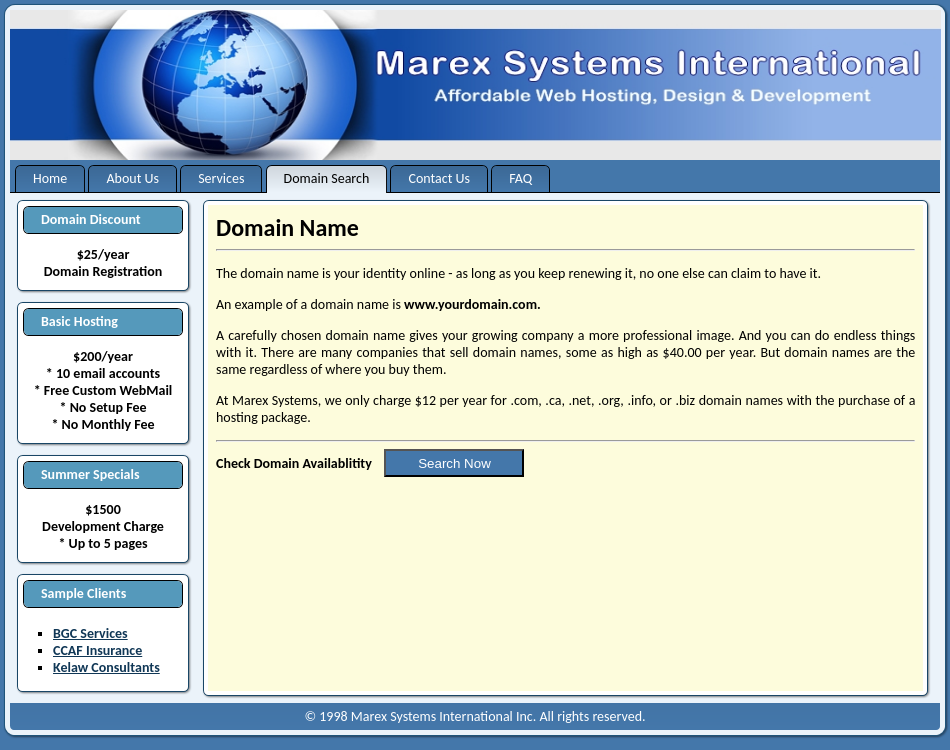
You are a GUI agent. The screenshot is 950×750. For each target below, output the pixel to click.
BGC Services (90, 633)
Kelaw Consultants (106, 667)
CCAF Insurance (97, 650)
